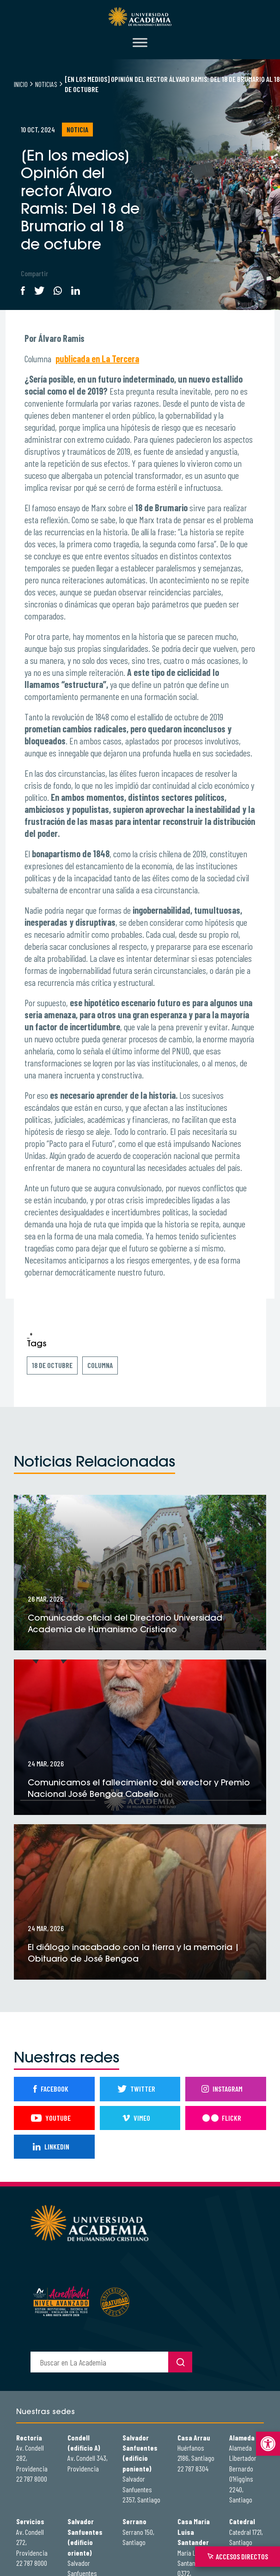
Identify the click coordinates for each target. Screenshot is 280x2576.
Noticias (46, 84)
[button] (268, 2444)
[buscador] (99, 2362)
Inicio (21, 84)
